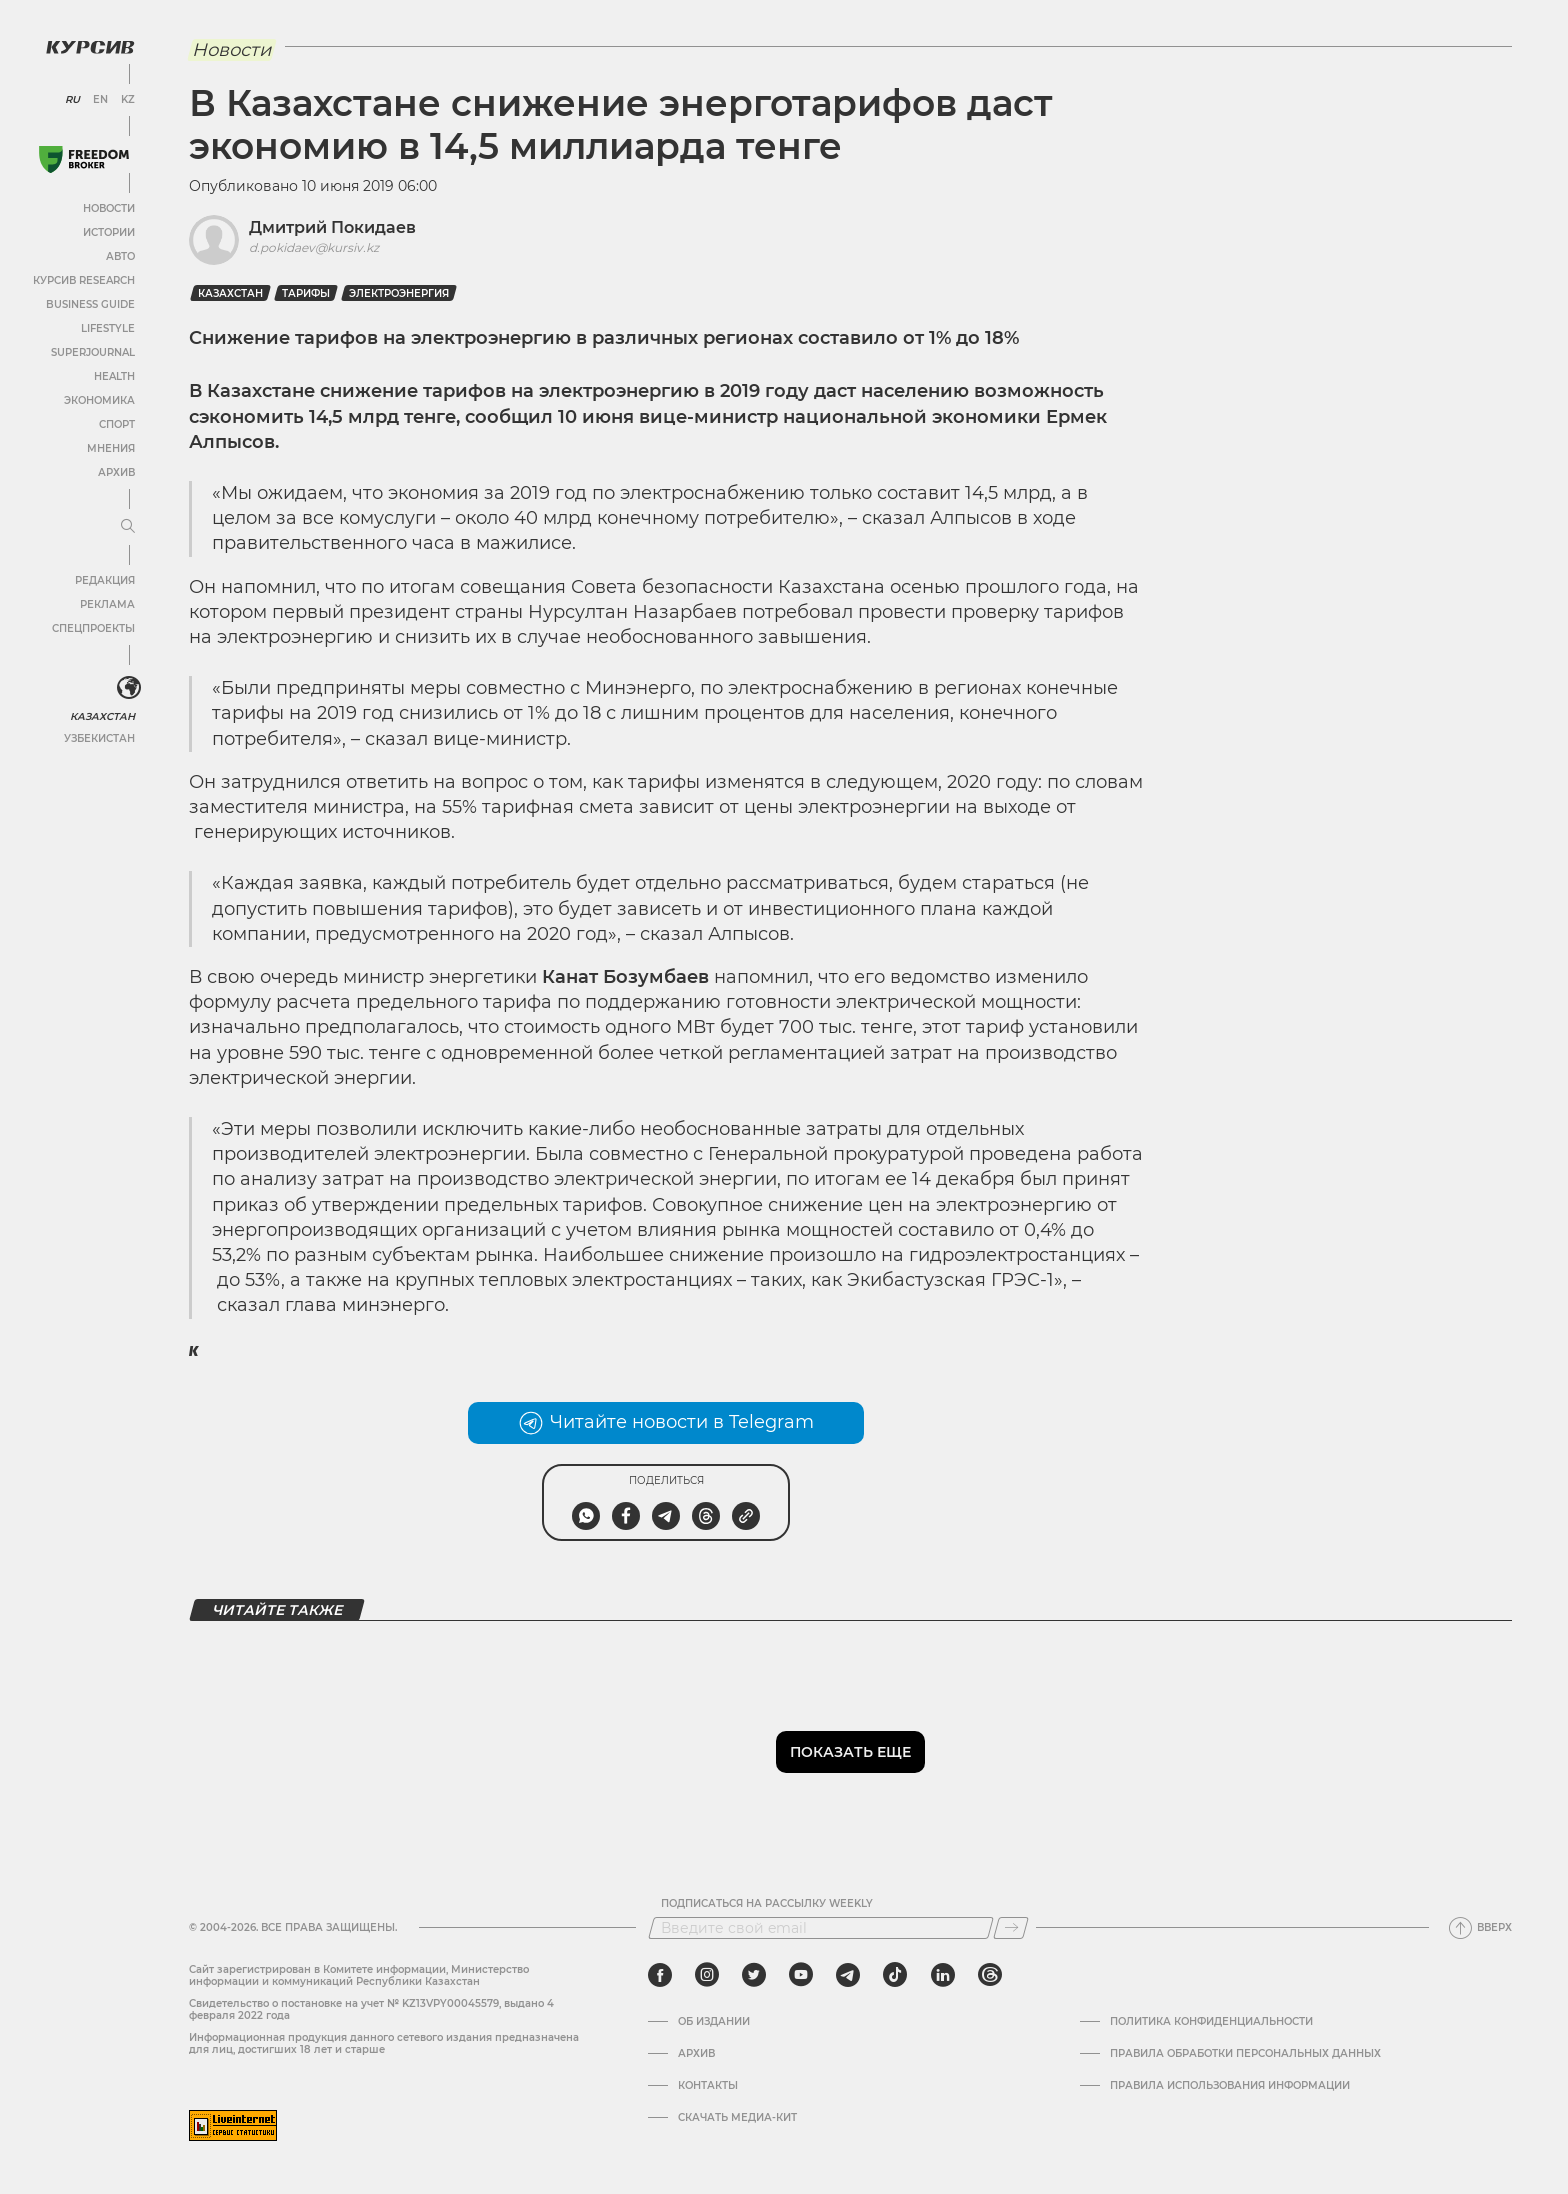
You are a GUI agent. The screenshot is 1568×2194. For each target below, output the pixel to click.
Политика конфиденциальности (1211, 2022)
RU (72, 100)
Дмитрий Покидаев (332, 227)
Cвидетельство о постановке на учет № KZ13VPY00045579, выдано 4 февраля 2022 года (371, 2009)
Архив (116, 472)
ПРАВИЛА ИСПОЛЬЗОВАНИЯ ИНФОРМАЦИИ (1230, 2086)
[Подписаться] (1011, 1928)
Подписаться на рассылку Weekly (767, 1904)
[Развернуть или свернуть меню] (128, 527)
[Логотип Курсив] (90, 47)
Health (114, 376)
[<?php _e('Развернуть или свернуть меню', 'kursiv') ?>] (129, 688)
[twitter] (754, 1975)
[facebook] (660, 1975)
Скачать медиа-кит (737, 2118)
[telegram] (848, 1975)
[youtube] (801, 1975)
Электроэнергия (399, 293)
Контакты (708, 2086)
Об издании (714, 2022)
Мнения (111, 448)
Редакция (105, 580)
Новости (109, 208)
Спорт (117, 424)
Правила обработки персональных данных (1245, 2054)
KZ (128, 100)
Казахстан (102, 716)
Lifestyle (108, 328)
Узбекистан (99, 738)
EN (100, 100)
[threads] (990, 1975)
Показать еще (850, 1752)
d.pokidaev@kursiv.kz (314, 247)
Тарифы (306, 293)
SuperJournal (93, 352)
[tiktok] (895, 1975)
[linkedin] (942, 1975)
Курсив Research (84, 280)
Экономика (99, 400)
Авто (120, 256)
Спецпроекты (93, 628)
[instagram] (707, 1975)
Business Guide (90, 304)
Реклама (107, 604)
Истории (109, 232)
